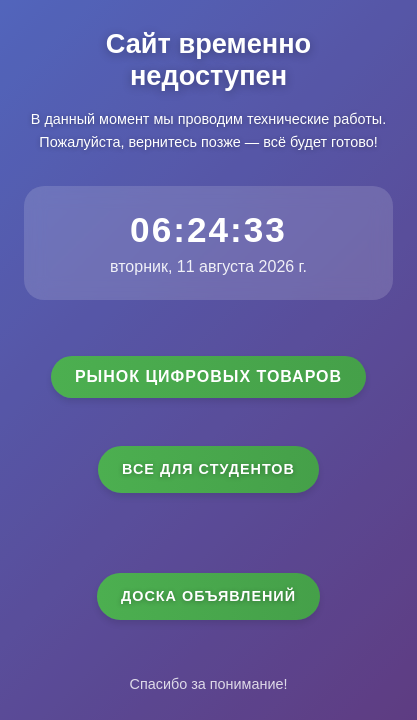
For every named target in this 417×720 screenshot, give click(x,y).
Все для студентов (208, 469)
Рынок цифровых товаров (208, 376)
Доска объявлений (208, 596)
